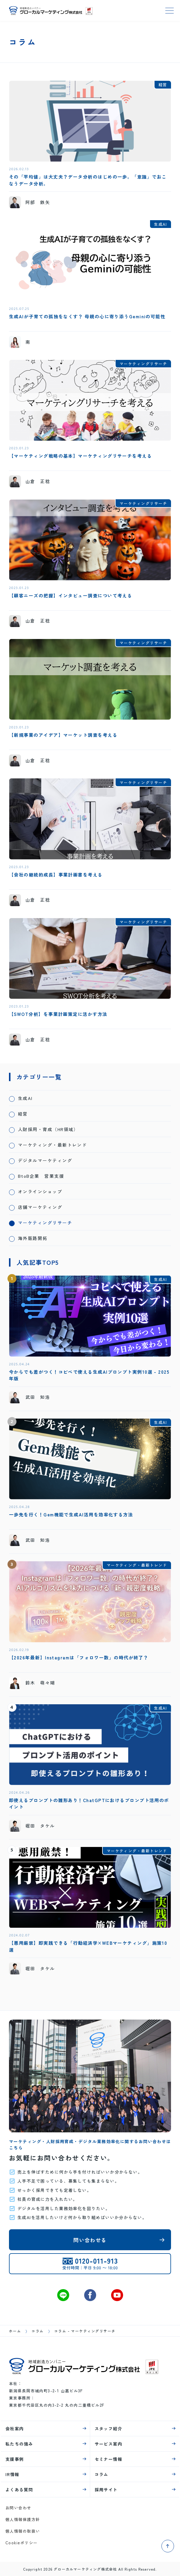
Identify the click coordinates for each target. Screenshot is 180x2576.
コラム (37, 2330)
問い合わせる (90, 2240)
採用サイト (106, 2490)
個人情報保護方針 (22, 2519)
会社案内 (14, 2429)
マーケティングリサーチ (45, 1222)
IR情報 (12, 2474)
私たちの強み (19, 2444)
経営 (23, 1113)
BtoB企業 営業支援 (41, 1176)
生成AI (25, 1098)
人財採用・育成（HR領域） (48, 1129)
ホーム (15, 2330)
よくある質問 (19, 2490)
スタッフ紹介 (108, 2429)
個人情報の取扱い (22, 2531)
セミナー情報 (108, 2459)
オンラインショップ (40, 1191)
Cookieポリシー (21, 2542)
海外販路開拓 (33, 1238)
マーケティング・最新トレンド (52, 1145)
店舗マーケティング (40, 1207)
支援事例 (14, 2459)
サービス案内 (108, 2444)
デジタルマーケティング (45, 1160)
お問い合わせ (18, 2507)
